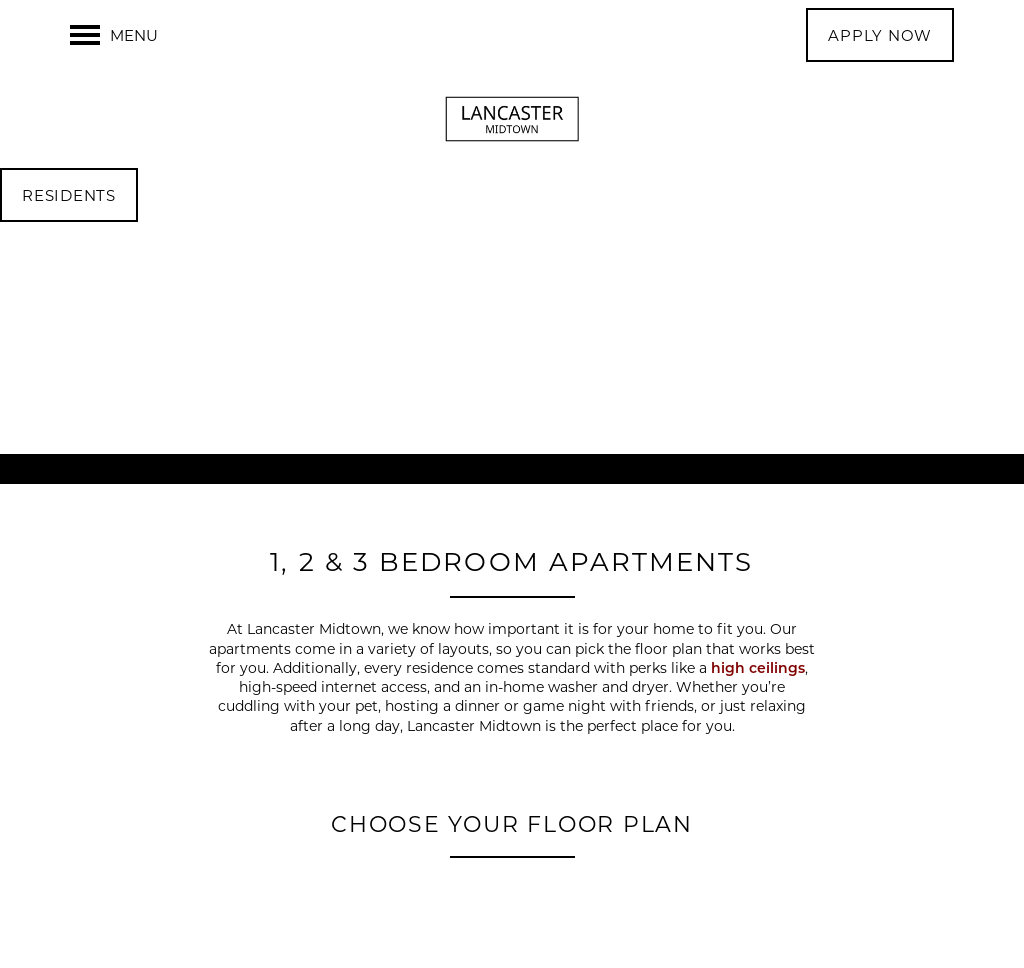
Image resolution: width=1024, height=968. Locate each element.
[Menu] (114, 35)
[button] (880, 35)
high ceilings (758, 667)
